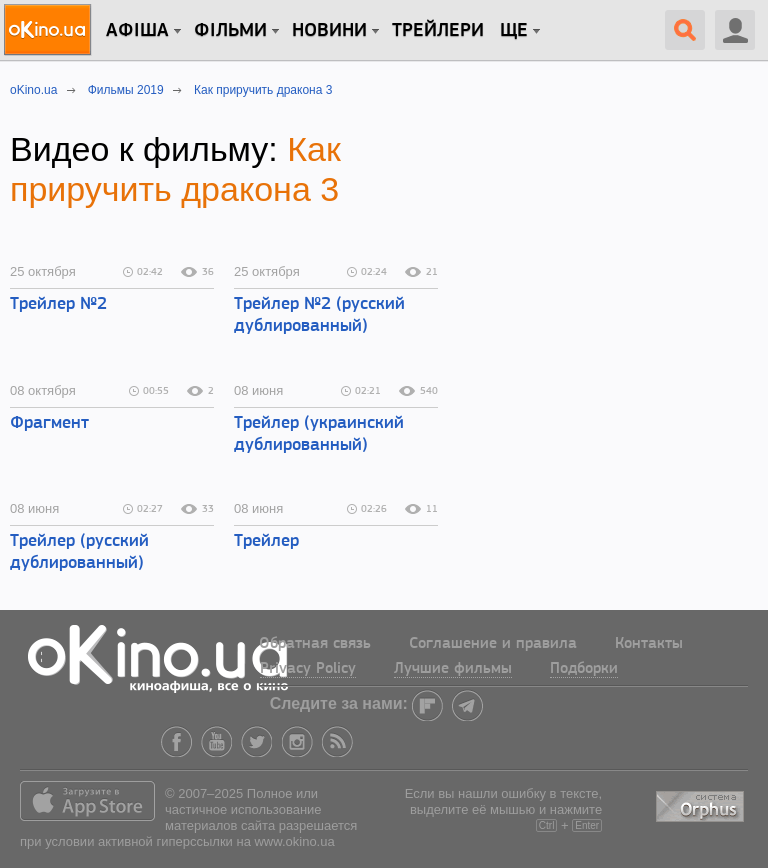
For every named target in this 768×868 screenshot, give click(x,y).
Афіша (137, 31)
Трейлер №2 (58, 304)
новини (329, 31)
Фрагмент (49, 423)
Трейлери (438, 31)
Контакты (649, 644)
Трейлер (266, 541)
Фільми (230, 31)
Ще (514, 31)
